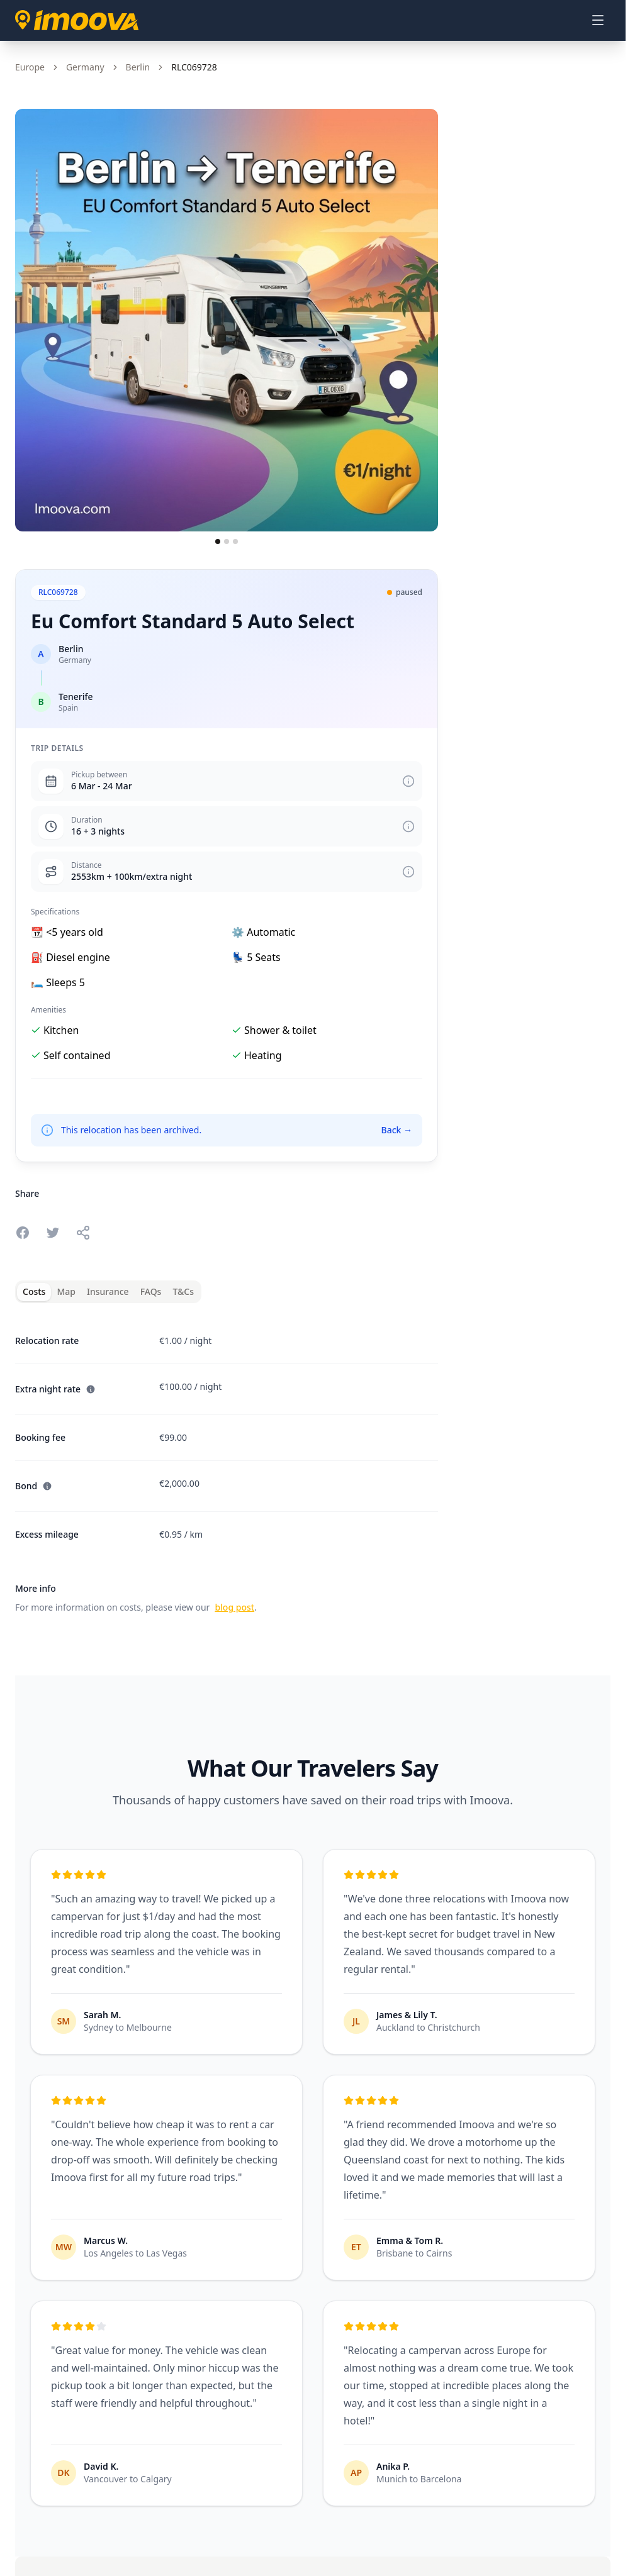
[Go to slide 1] (217, 541)
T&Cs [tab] (183, 1291)
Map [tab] (66, 1291)
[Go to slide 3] (235, 541)
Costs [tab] (34, 1291)
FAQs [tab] (151, 1291)
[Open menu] (597, 20)
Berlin (138, 67)
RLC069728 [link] (194, 67)
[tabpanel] (226, 1466)
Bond (33, 1486)
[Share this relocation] (83, 1232)
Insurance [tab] (108, 1291)
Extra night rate (55, 1389)
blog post (234, 1607)
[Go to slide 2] (226, 541)
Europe (30, 67)
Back (396, 1130)
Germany (85, 67)
